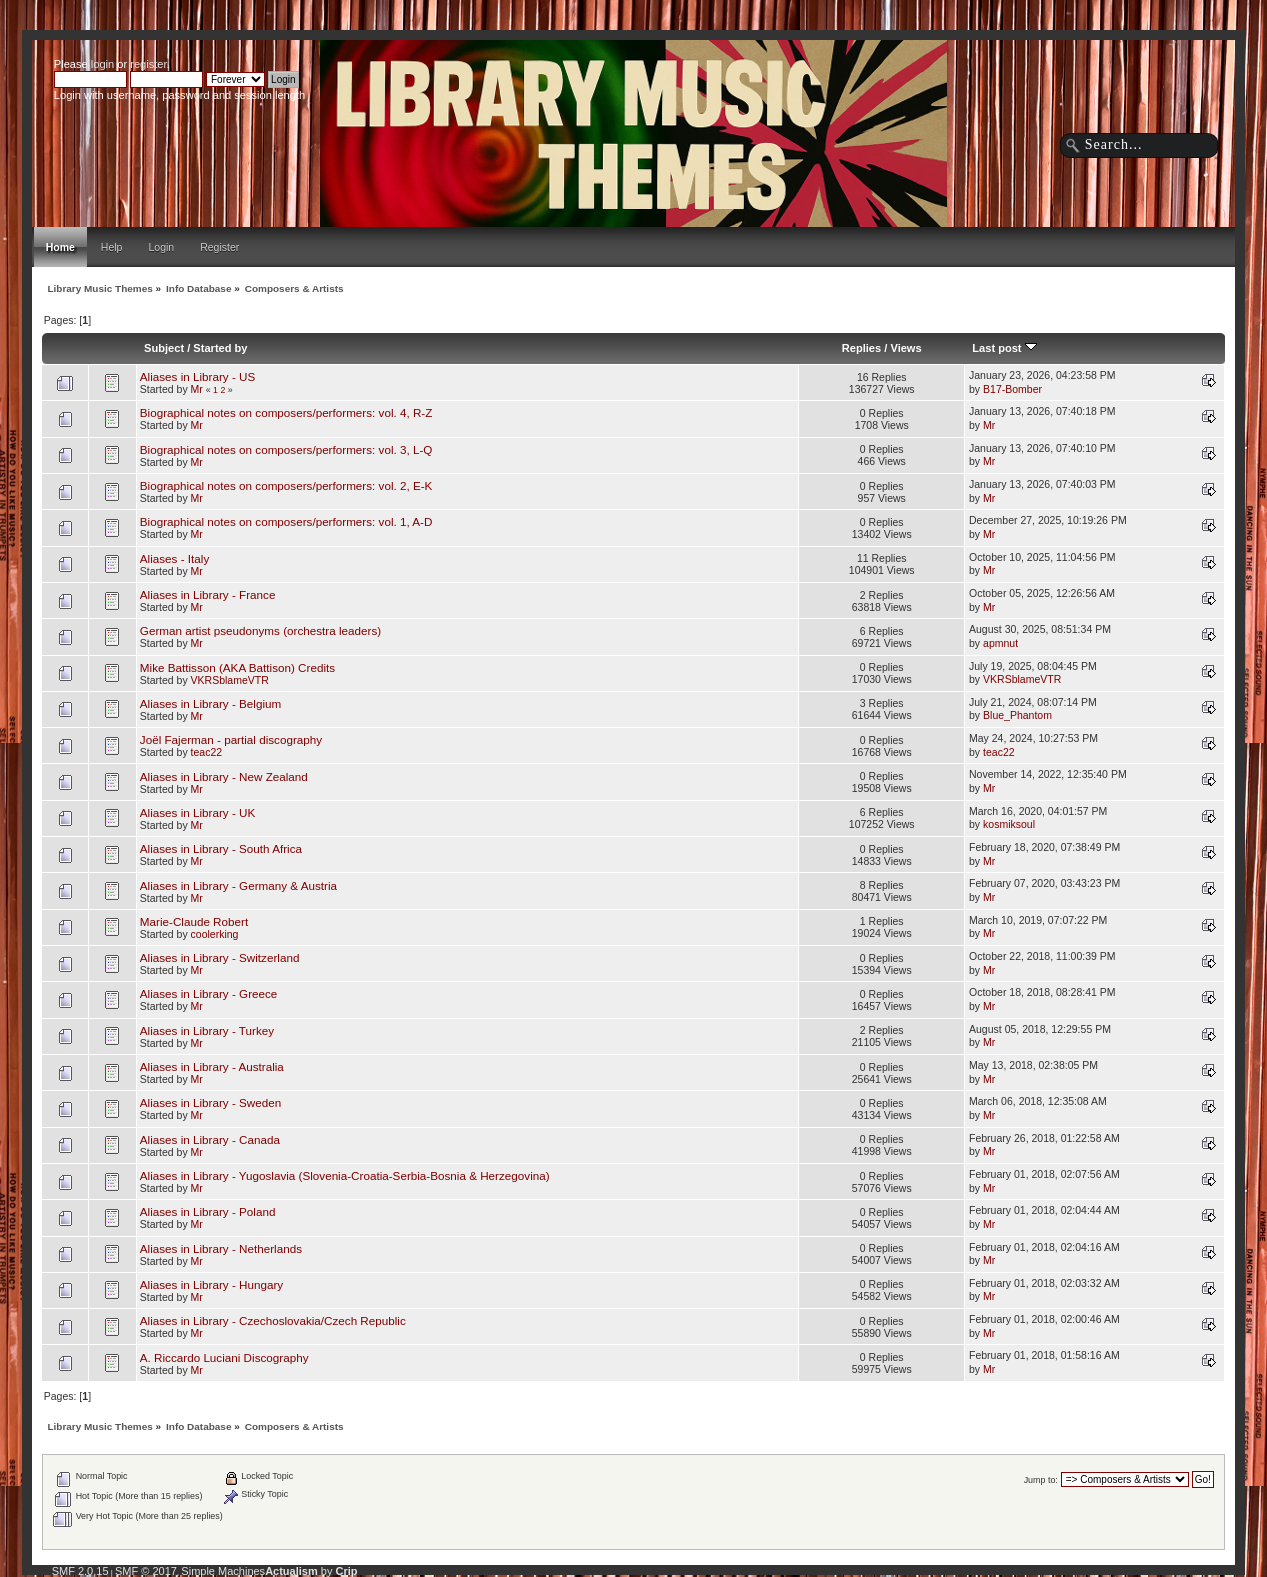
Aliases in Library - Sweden (210, 1102)
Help (112, 247)
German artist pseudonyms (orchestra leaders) (260, 630)
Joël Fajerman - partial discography (231, 739)
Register (219, 247)
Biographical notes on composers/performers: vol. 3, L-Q (286, 449)
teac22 (207, 752)
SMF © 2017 (146, 1571)
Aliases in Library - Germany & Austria (238, 885)
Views (905, 348)
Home (60, 247)
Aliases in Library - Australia (212, 1066)
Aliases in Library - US (197, 376)
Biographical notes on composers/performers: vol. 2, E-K (286, 485)
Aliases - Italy (174, 558)
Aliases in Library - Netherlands (221, 1248)
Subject (164, 348)
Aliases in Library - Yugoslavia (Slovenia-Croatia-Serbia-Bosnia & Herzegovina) (345, 1175)
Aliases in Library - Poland (208, 1211)
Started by (220, 348)
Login (161, 247)
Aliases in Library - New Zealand (224, 776)
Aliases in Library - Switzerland (220, 957)
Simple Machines (223, 1571)
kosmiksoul (1009, 824)
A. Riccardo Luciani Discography (224, 1357)
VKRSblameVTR (230, 680)
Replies (861, 348)
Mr (197, 389)
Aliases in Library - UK (197, 812)
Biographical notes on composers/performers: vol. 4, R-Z (286, 412)
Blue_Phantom (1017, 715)
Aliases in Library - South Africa (221, 848)
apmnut (1000, 643)
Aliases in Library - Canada (210, 1139)
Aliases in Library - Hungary (211, 1284)
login (102, 64)
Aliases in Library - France (208, 594)
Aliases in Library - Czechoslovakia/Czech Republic (273, 1320)
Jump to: (1041, 1480)
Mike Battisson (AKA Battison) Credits (237, 667)
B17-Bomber (1012, 389)
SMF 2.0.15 (80, 1571)
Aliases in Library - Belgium (210, 703)
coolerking (215, 934)
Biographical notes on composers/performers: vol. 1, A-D (286, 521)
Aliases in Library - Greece (209, 993)
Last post (1004, 348)
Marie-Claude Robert (194, 921)
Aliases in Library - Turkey (207, 1030)
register (148, 64)
